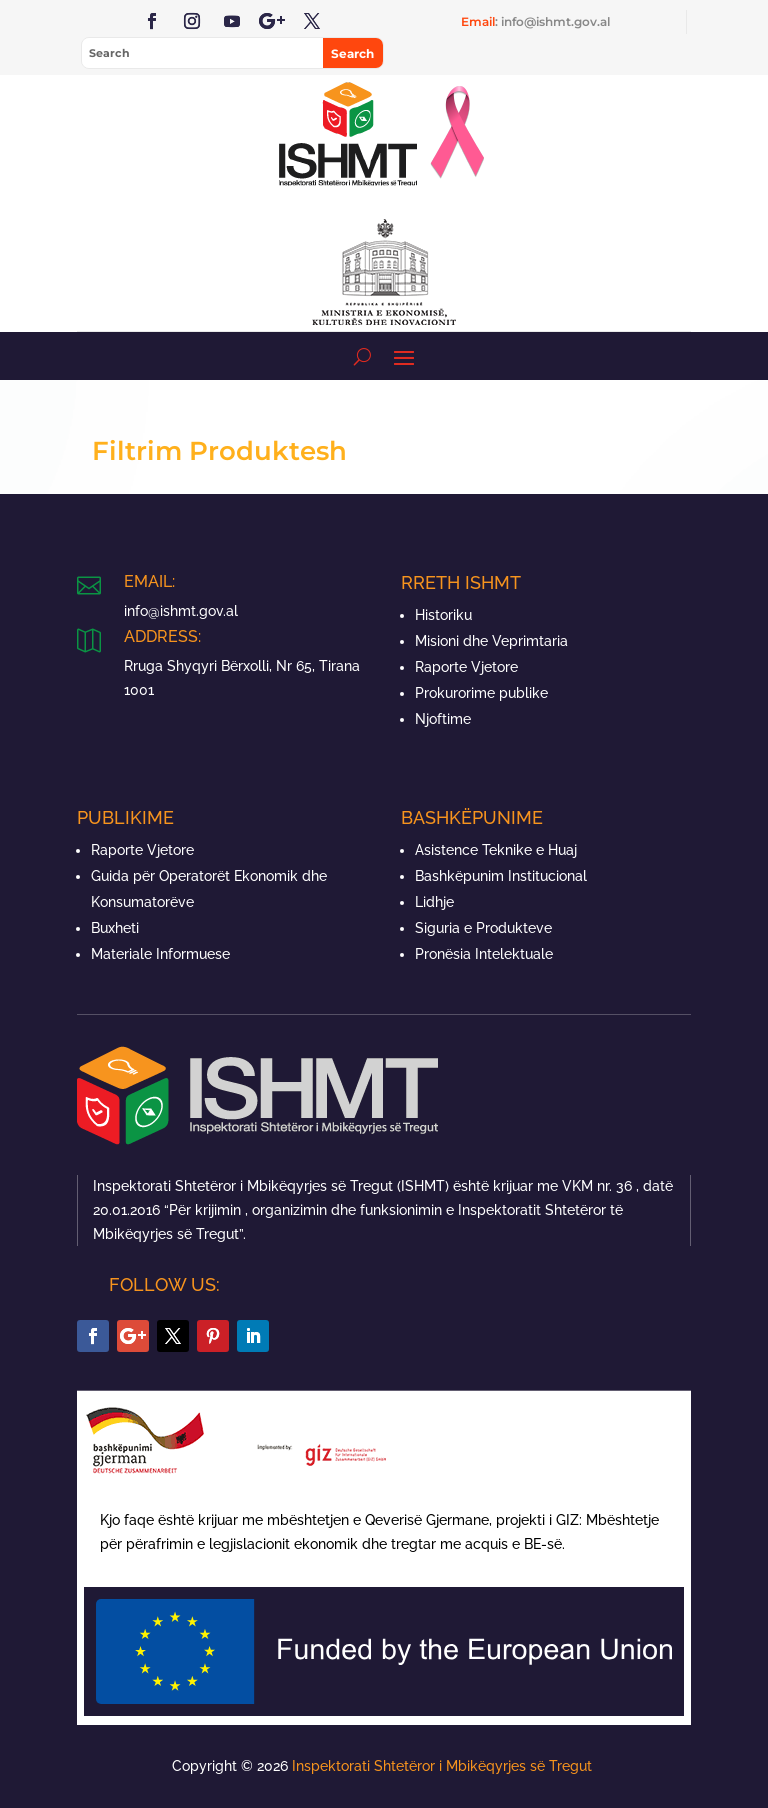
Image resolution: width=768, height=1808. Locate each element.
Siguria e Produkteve (483, 928)
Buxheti (115, 928)
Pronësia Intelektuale (484, 954)
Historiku (443, 615)
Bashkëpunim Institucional (501, 876)
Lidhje (434, 902)
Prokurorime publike (481, 693)
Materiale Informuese (160, 954)
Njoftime (443, 719)
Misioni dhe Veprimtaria (491, 641)
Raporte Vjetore (466, 667)
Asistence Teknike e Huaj (496, 850)
